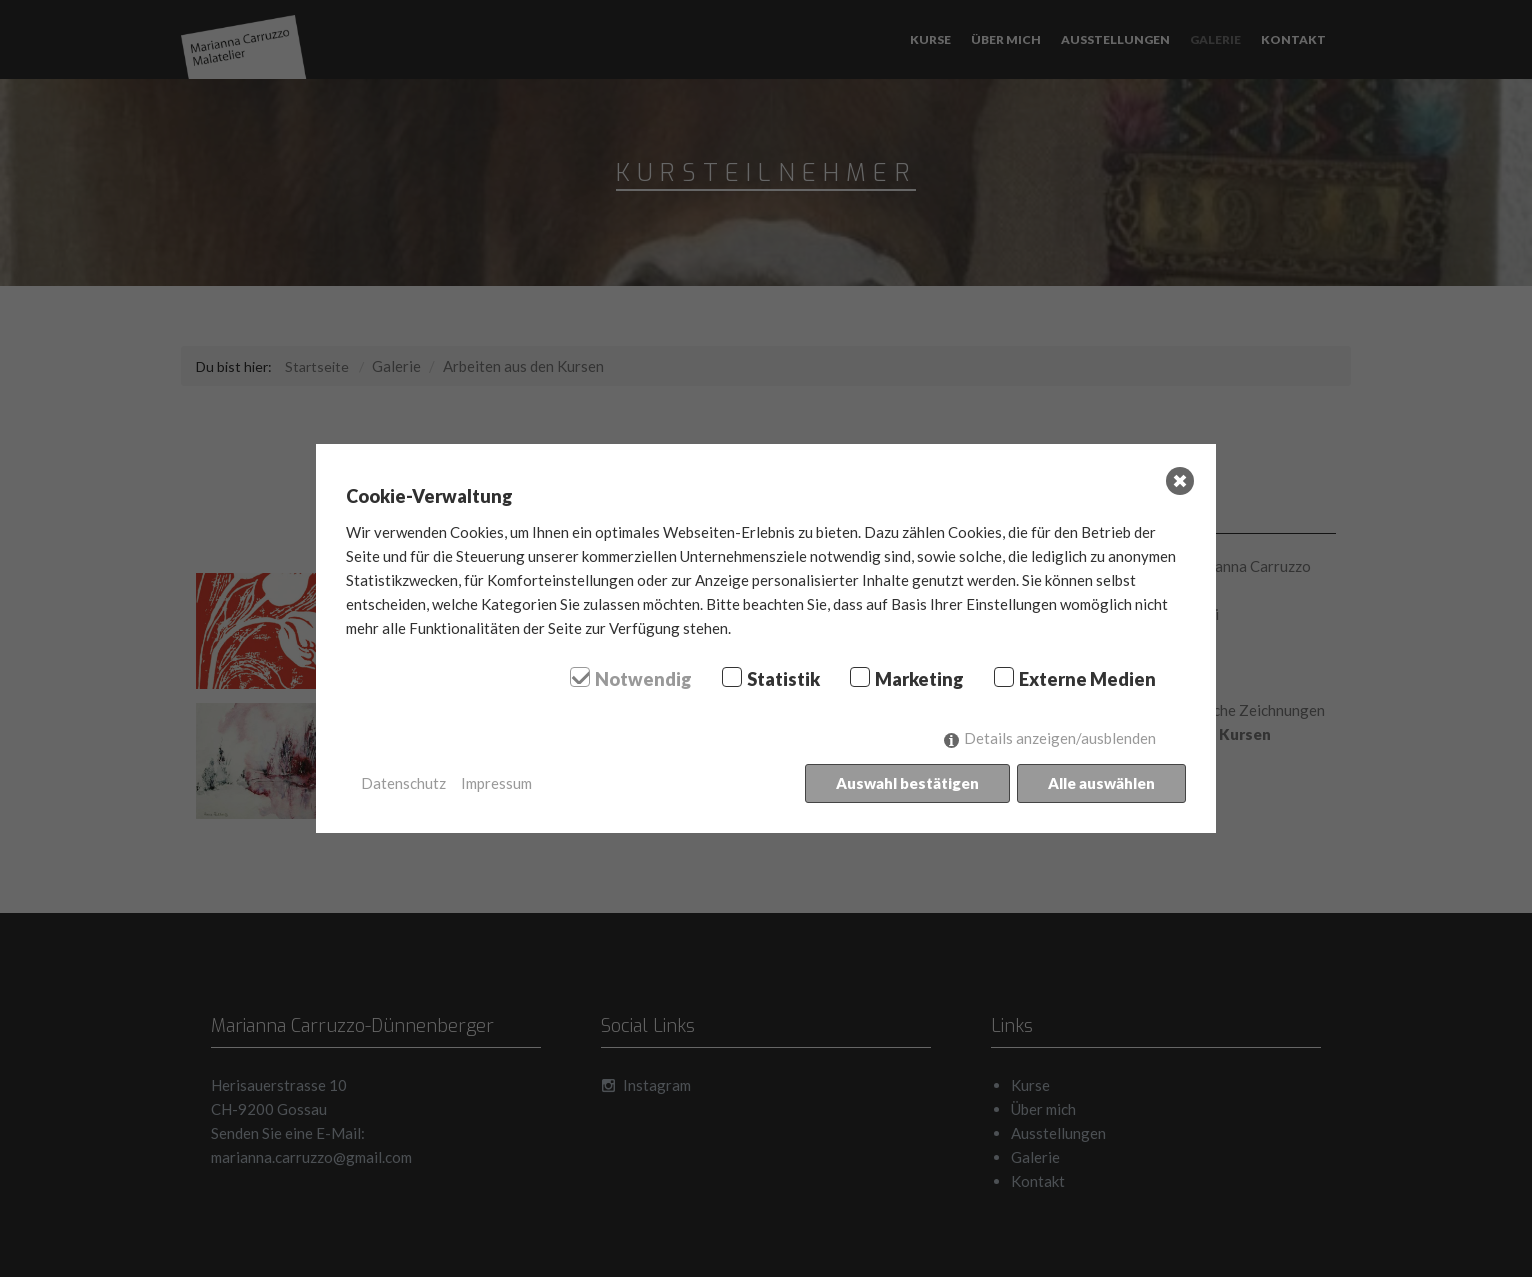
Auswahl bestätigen (907, 783)
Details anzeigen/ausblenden (1060, 738)
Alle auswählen (1101, 783)
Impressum (496, 783)
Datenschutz (403, 783)
